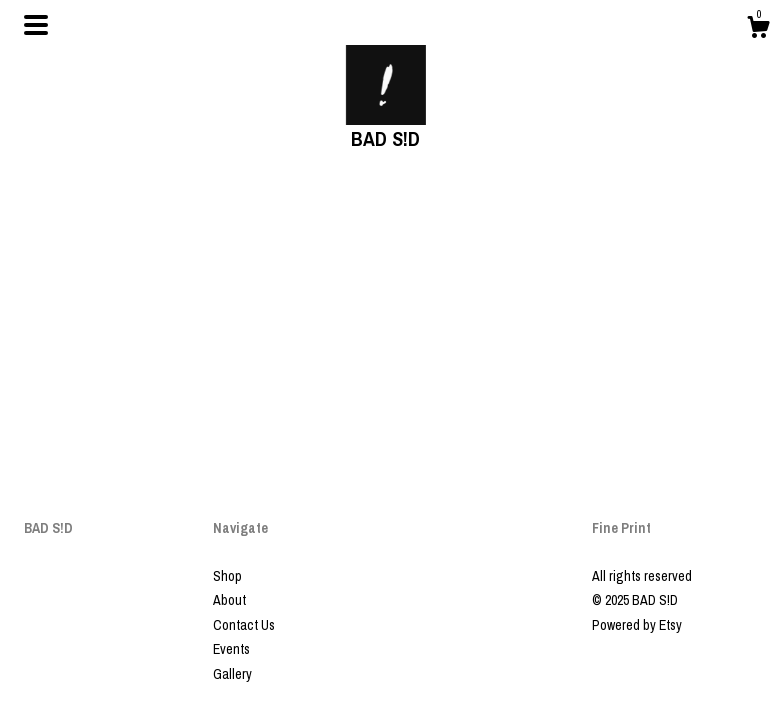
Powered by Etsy (637, 625)
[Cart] (758, 30)
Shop (227, 576)
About (229, 600)
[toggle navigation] (36, 25)
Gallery (232, 674)
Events (231, 649)
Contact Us (244, 625)
